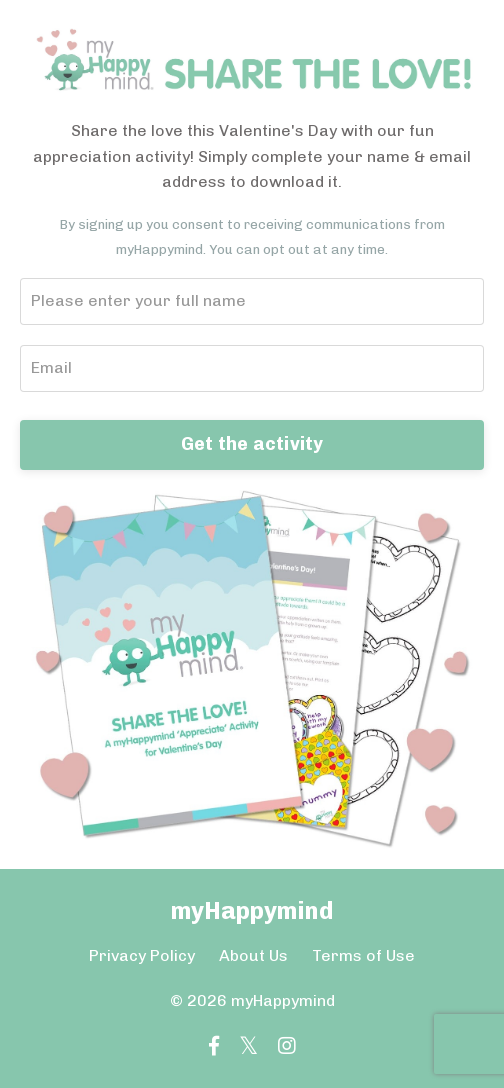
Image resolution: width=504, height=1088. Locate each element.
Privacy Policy (142, 955)
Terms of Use (363, 955)
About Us (253, 955)
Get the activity (252, 444)
